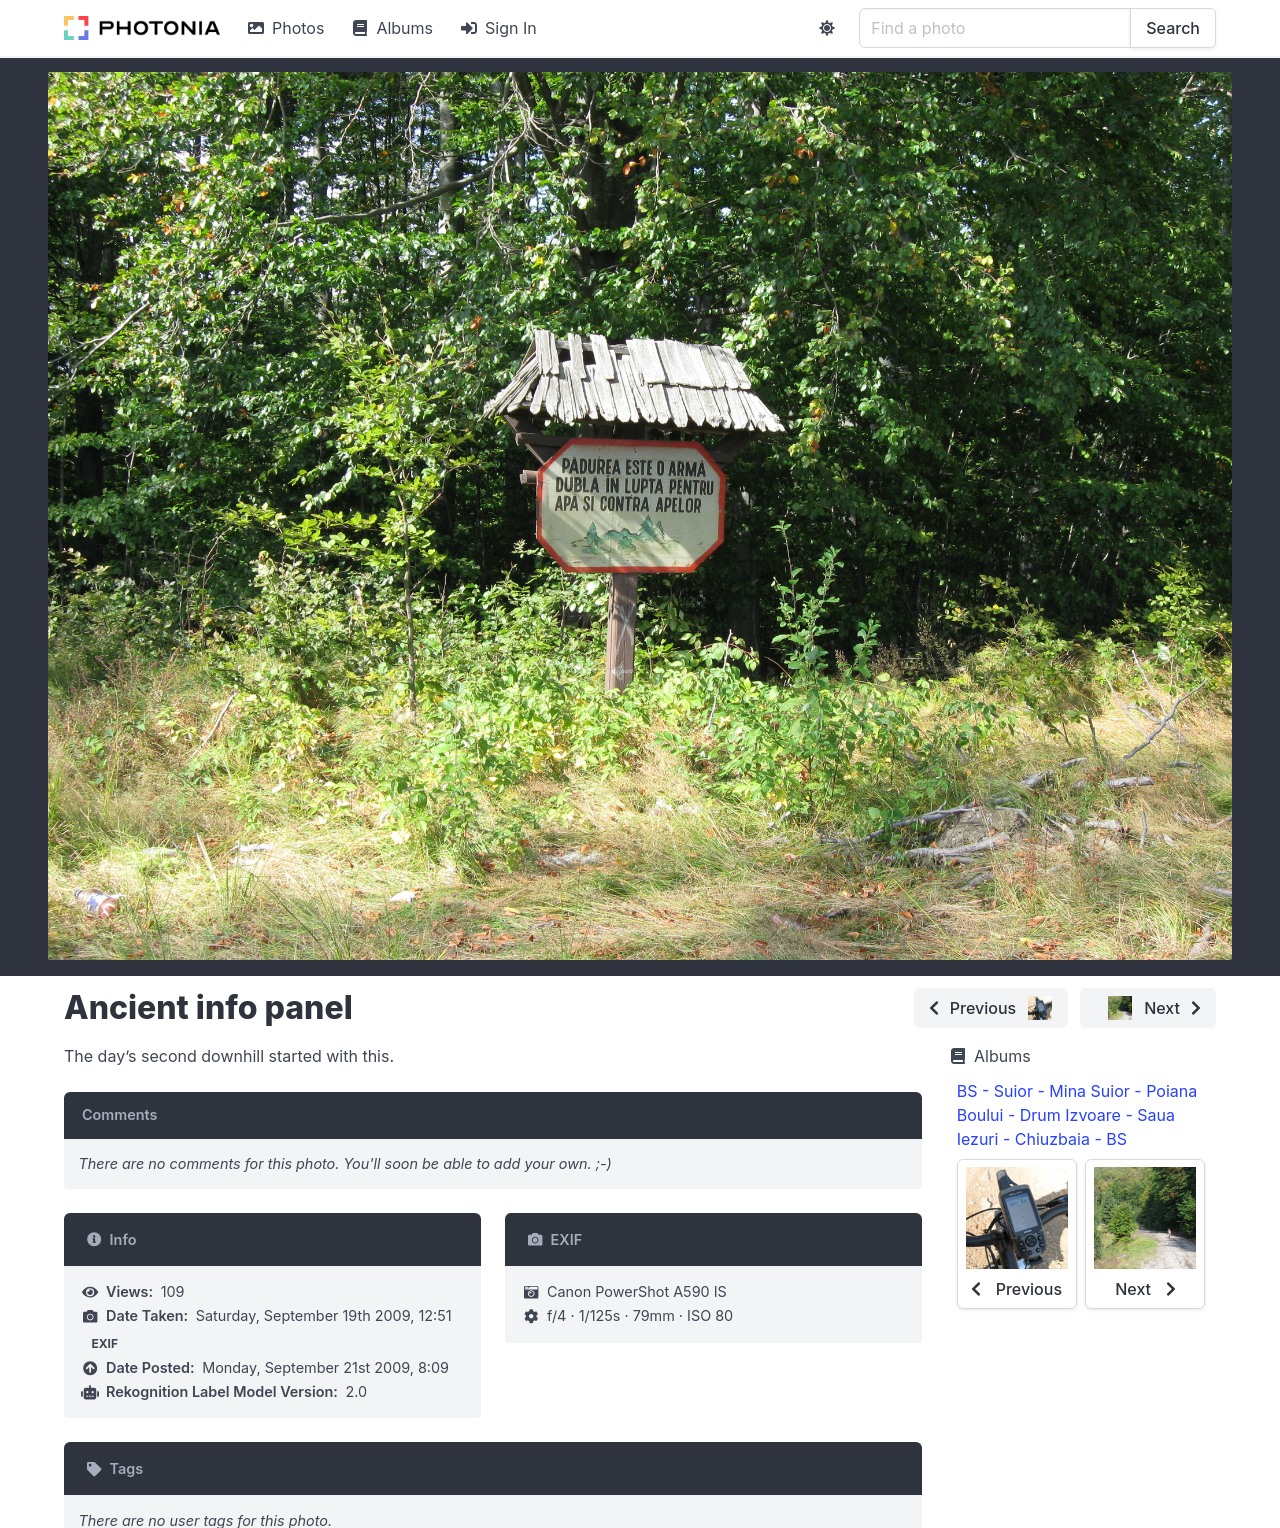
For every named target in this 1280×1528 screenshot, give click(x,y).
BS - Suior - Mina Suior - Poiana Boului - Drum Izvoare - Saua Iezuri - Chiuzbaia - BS (1077, 1115)
